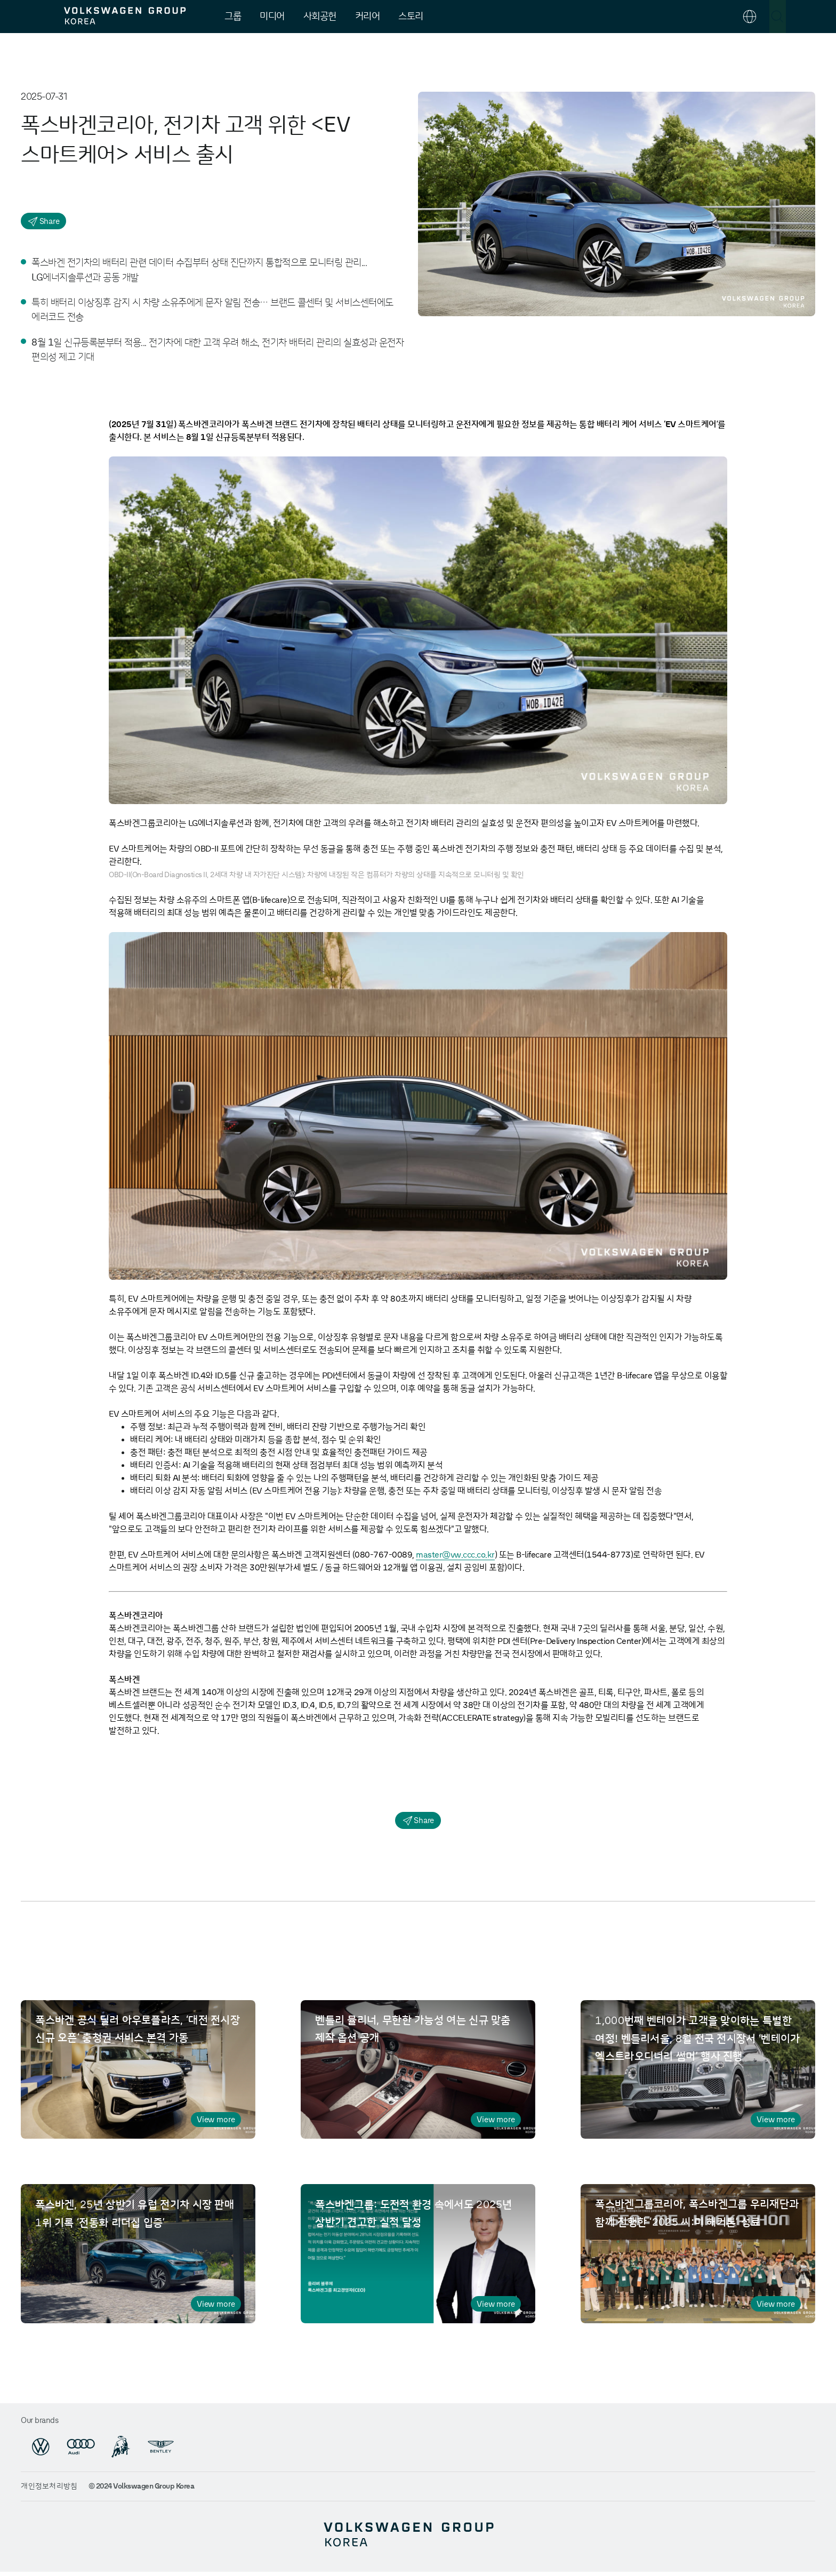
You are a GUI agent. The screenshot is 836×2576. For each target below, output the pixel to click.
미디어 (272, 16)
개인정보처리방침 (49, 2490)
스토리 (410, 16)
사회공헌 (319, 16)
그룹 (232, 16)
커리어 (367, 16)
